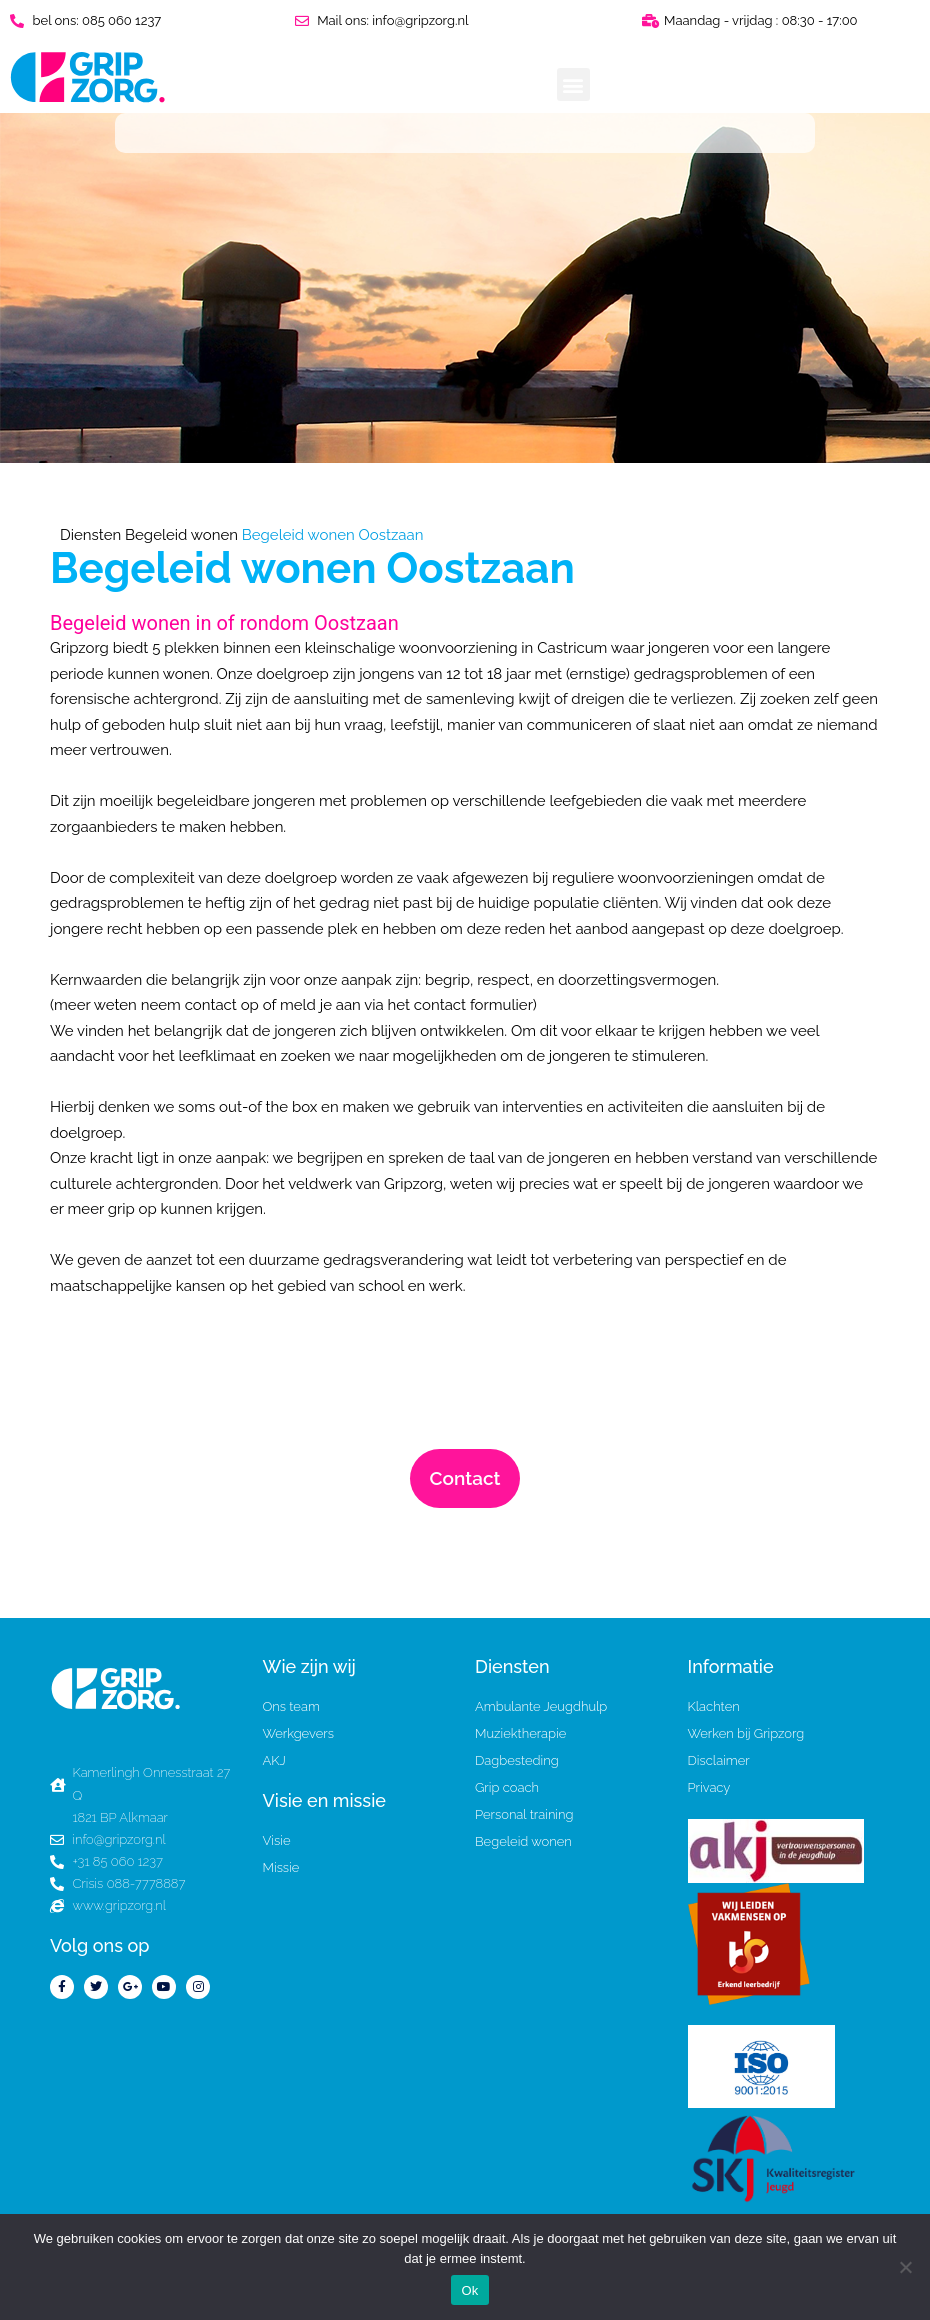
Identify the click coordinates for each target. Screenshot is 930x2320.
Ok (469, 2290)
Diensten (90, 535)
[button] (573, 84)
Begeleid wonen (181, 535)
